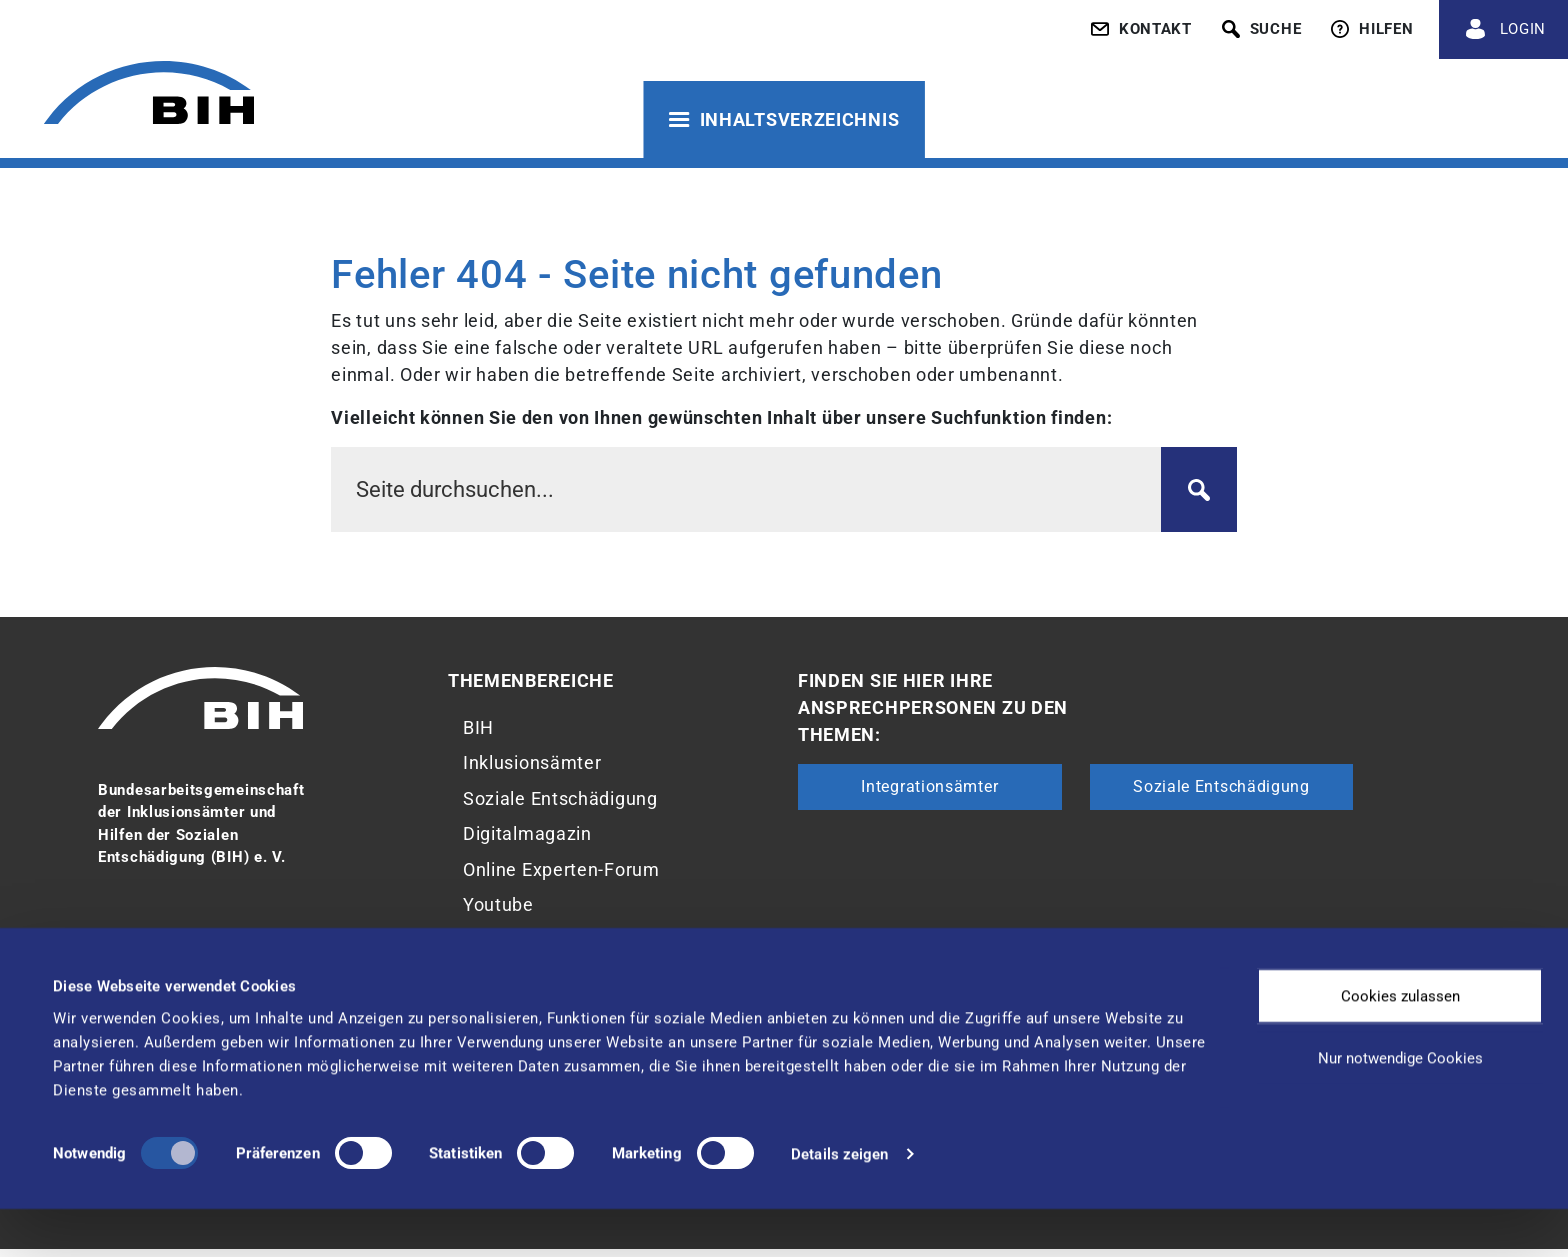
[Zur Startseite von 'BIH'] (145, 97)
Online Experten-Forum (561, 876)
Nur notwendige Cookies (1400, 1106)
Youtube (498, 913)
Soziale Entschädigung (560, 802)
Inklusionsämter (532, 765)
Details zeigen (839, 1202)
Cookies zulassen (1400, 1044)
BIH (478, 728)
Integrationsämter (929, 786)
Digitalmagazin (527, 839)
